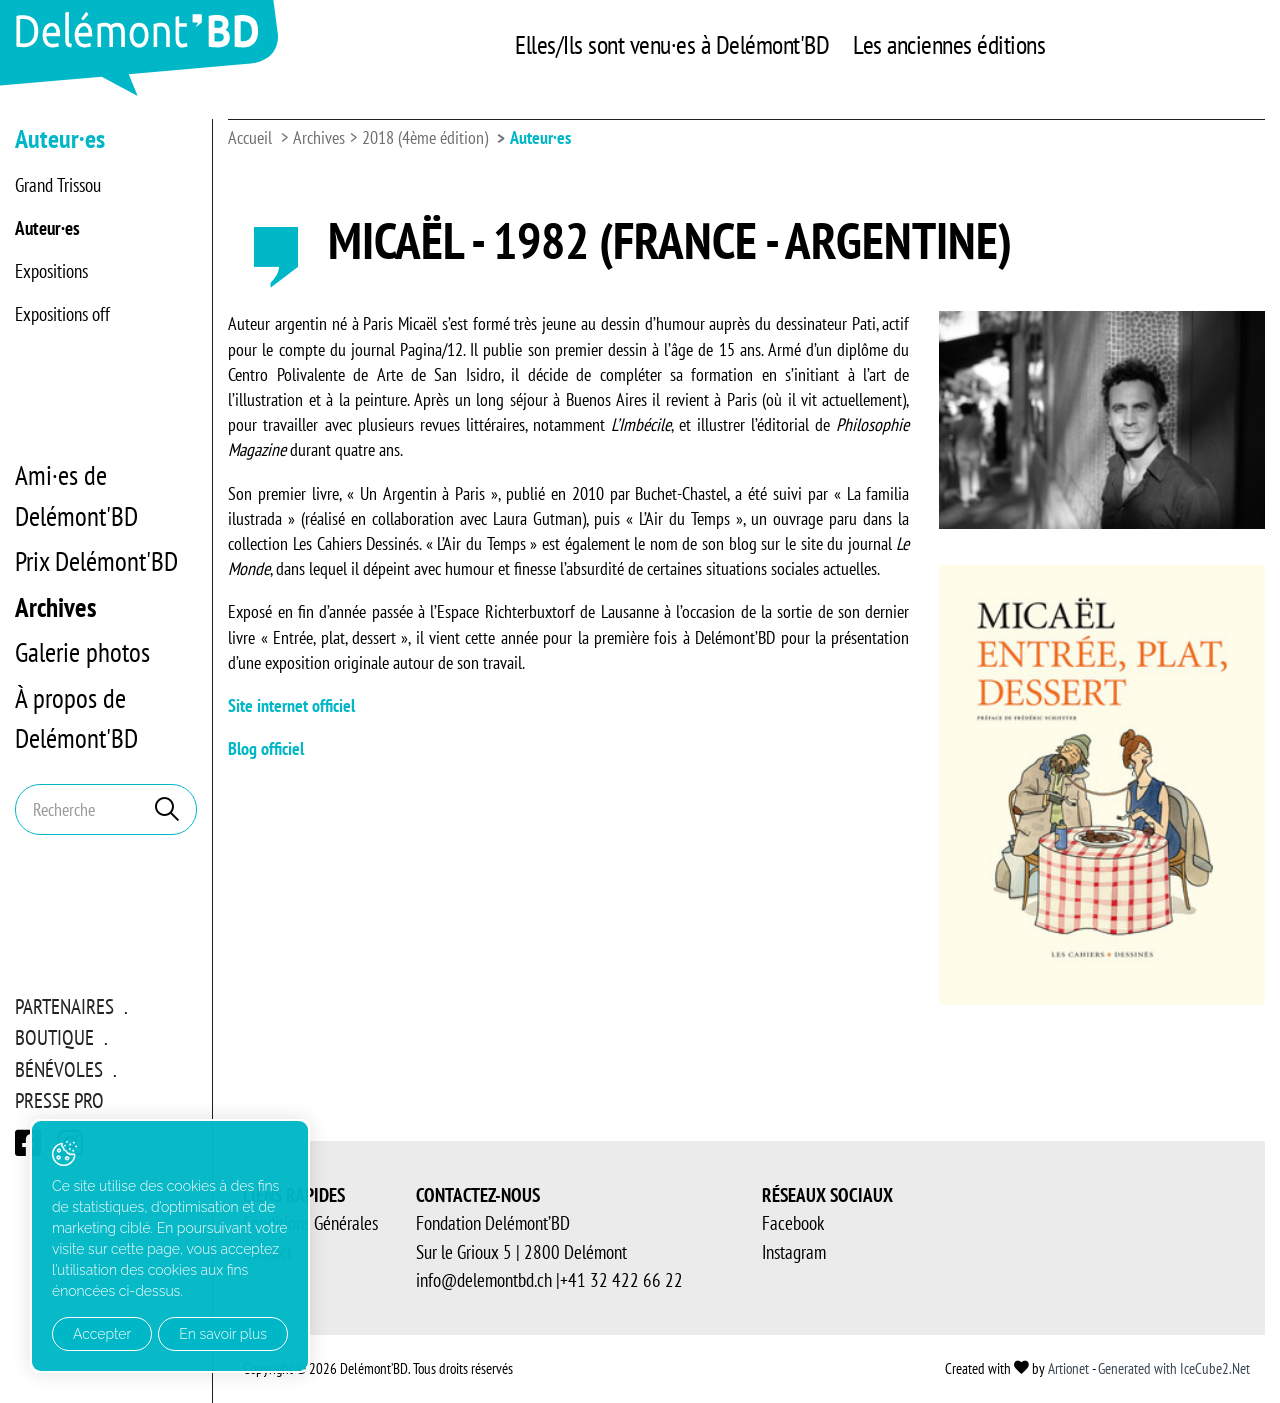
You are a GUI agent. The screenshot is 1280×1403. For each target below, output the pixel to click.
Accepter (102, 1334)
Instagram (794, 1252)
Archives (55, 607)
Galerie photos (82, 652)
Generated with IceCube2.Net (1174, 1368)
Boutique (54, 1037)
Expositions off (62, 314)
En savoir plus (223, 1334)
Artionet (1068, 1368)
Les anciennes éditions (949, 44)
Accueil (250, 137)
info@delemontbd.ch (484, 1280)
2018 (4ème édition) (425, 137)
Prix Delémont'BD (96, 561)
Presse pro (59, 1100)
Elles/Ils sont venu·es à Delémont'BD (672, 44)
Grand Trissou (58, 185)
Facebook (793, 1223)
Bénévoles (59, 1069)
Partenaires (64, 1006)
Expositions (51, 271)
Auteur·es (47, 228)
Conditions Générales (310, 1223)
